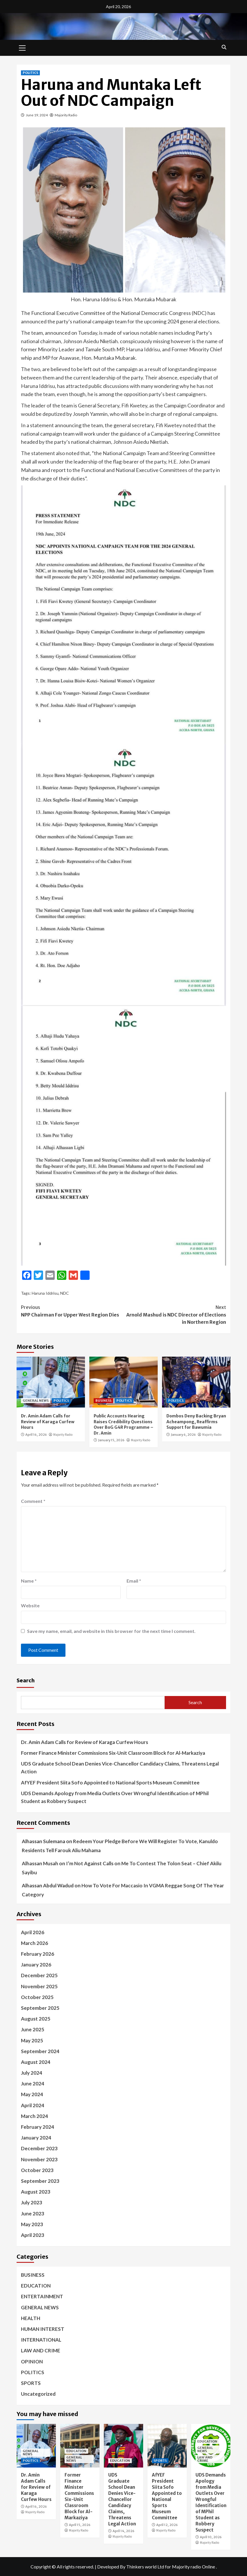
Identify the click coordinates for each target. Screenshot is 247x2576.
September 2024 (40, 2051)
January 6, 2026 (183, 1435)
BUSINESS (103, 1401)
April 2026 (32, 1932)
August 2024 (35, 2062)
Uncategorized (38, 2394)
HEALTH (30, 2318)
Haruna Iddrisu (45, 1293)
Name (29, 1580)
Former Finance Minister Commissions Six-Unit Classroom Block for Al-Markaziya (113, 1753)
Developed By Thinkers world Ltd (130, 2566)
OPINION (32, 2361)
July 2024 (31, 2073)
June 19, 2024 (37, 115)
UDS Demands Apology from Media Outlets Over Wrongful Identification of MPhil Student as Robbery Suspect (115, 1797)
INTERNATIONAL (41, 2340)
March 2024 (34, 2116)
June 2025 (32, 2029)
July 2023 (31, 2202)
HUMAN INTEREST (42, 2329)
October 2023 (37, 2170)
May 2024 (32, 2094)
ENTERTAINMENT (42, 2296)
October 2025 (37, 1997)
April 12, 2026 (167, 2525)
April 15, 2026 (79, 2525)
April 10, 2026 (211, 2537)
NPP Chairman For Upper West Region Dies (72, 1311)
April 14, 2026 (123, 2531)
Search (26, 1680)
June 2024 (32, 2083)
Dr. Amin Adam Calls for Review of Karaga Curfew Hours (47, 1421)
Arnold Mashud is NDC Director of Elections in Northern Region (175, 1314)
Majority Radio (66, 115)
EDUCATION (36, 2286)
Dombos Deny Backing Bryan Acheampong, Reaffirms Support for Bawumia (196, 1421)
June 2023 (32, 2213)
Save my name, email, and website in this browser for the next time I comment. (111, 1631)
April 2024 (32, 2105)
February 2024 (37, 2127)
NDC (64, 1293)
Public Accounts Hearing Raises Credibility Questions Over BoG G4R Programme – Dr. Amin (123, 1424)
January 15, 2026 (111, 1440)
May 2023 (32, 2224)
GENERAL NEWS (36, 1401)
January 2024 (36, 2138)
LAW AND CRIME (40, 2350)
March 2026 (34, 1943)
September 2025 (40, 2008)
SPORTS (31, 2383)
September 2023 (40, 2181)
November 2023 (39, 2159)
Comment (33, 1501)
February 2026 (37, 1954)
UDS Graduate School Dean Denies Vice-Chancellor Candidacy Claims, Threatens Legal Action (120, 1768)
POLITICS (30, 73)
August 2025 (35, 2019)
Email (134, 1580)
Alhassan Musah (40, 1863)
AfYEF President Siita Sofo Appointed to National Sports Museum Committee (110, 1782)
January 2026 (36, 1965)
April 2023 (32, 2235)
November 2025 (39, 1986)
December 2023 (39, 2148)
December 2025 (39, 1975)
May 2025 (32, 2040)
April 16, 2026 (36, 1435)
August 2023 (35, 2192)
